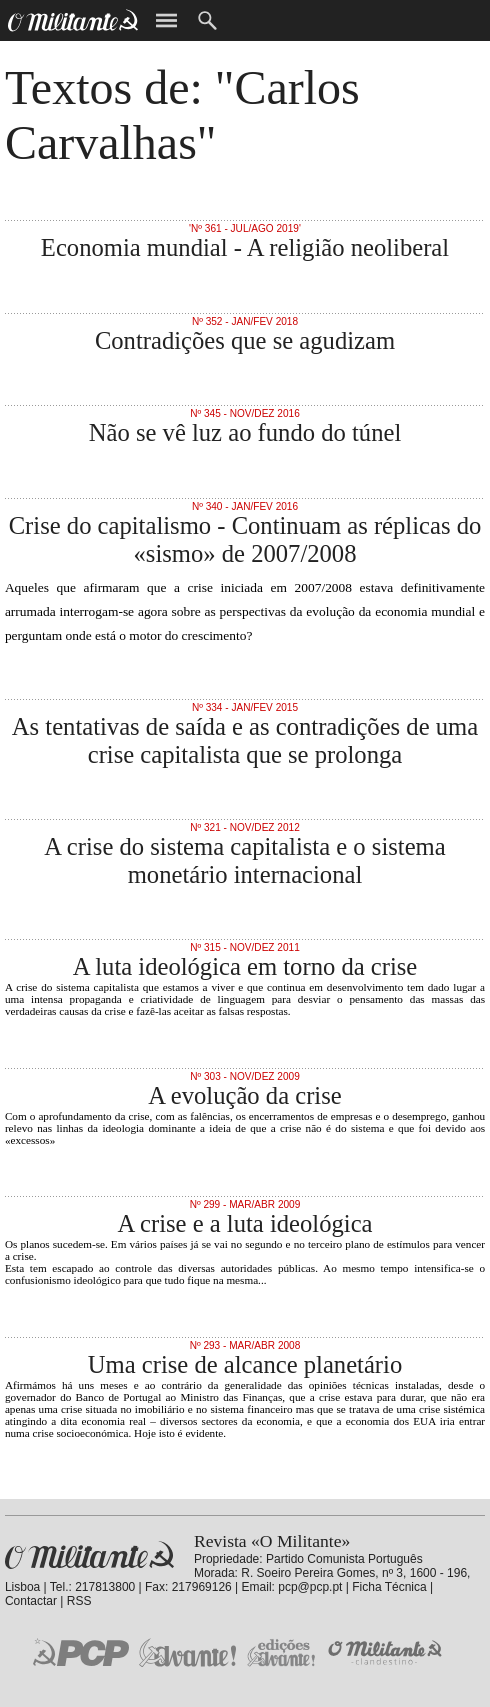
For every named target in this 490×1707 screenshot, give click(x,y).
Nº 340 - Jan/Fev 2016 (245, 506)
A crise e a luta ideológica (244, 1223)
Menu (166, 20)
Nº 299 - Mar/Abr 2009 (245, 1204)
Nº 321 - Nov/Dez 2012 (245, 827)
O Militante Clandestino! (387, 1652)
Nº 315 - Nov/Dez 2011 (245, 947)
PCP (81, 1652)
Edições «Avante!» (281, 1652)
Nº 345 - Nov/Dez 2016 (245, 413)
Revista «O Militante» (89, 1555)
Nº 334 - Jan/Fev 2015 (245, 707)
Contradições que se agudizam (245, 340)
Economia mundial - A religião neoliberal (245, 247)
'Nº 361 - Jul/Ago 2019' (245, 228)
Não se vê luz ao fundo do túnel (245, 432)
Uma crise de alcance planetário (245, 1364)
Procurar (207, 20)
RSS (79, 1601)
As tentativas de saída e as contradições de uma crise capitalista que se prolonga (245, 740)
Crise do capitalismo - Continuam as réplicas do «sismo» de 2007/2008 (245, 539)
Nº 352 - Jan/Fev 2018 (245, 321)
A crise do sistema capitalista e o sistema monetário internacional (244, 860)
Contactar (31, 1601)
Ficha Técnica (389, 1587)
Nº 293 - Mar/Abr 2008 (245, 1345)
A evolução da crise (245, 1095)
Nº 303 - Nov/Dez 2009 (245, 1076)
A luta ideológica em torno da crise (245, 966)
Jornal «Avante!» (187, 1652)
